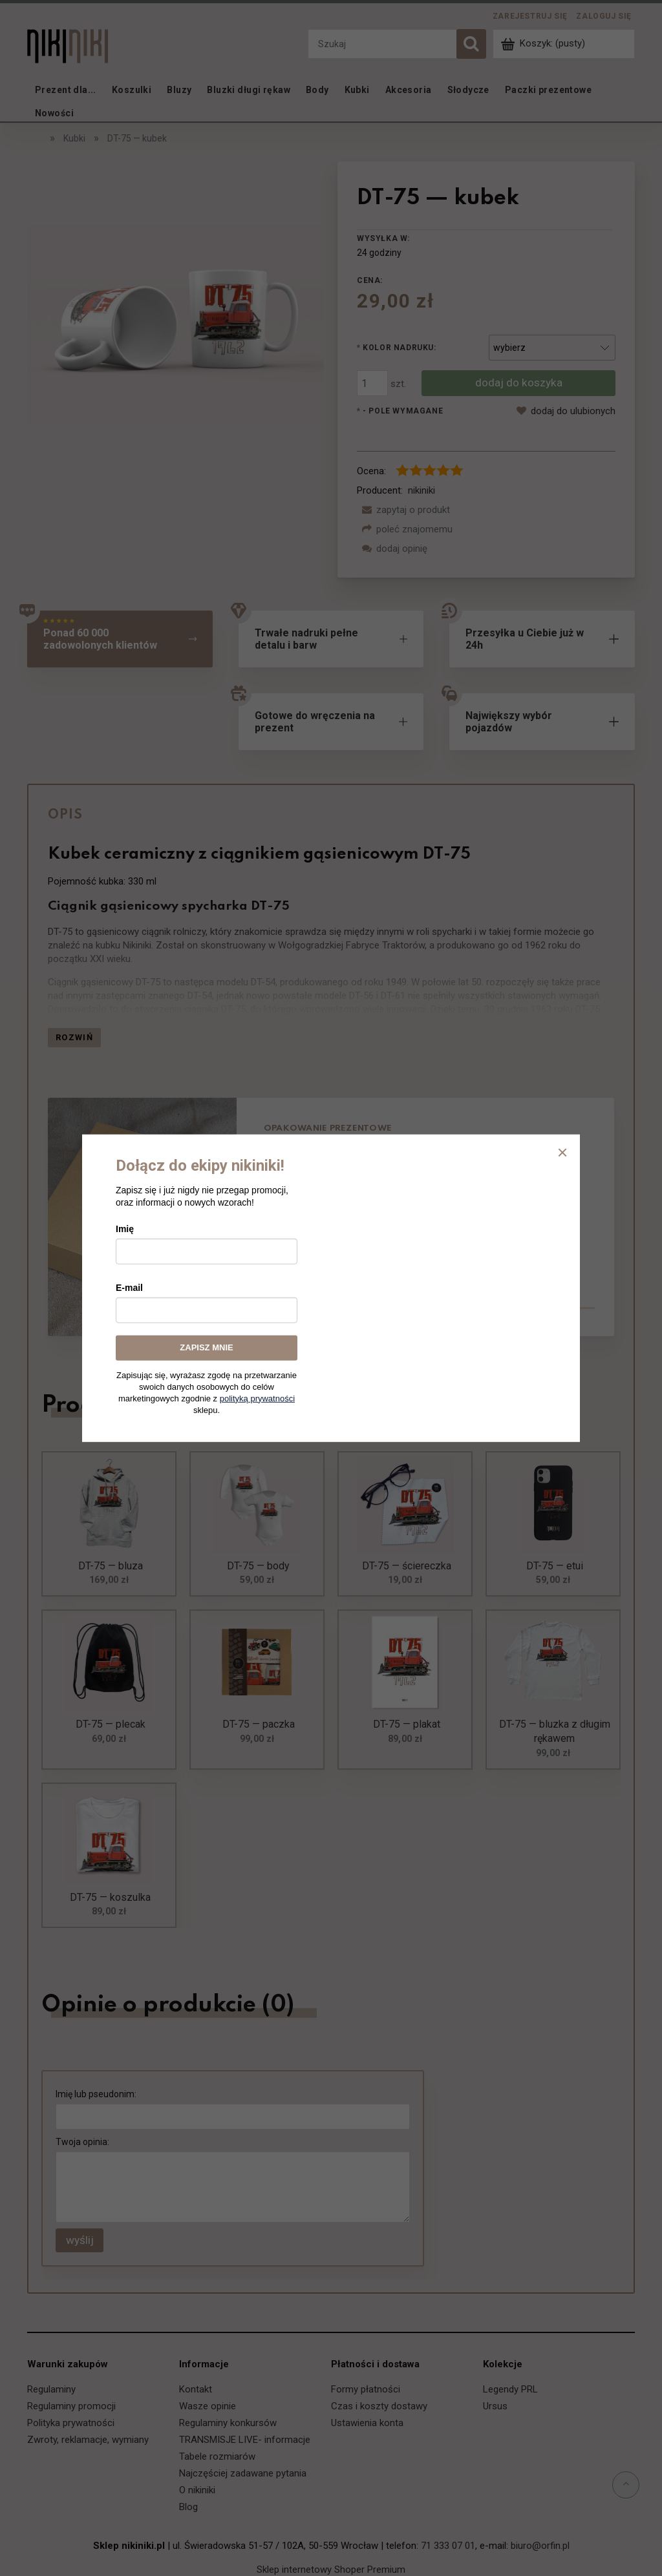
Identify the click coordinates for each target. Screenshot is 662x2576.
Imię (125, 1229)
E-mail (129, 1288)
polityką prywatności (257, 1398)
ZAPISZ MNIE (206, 1347)
